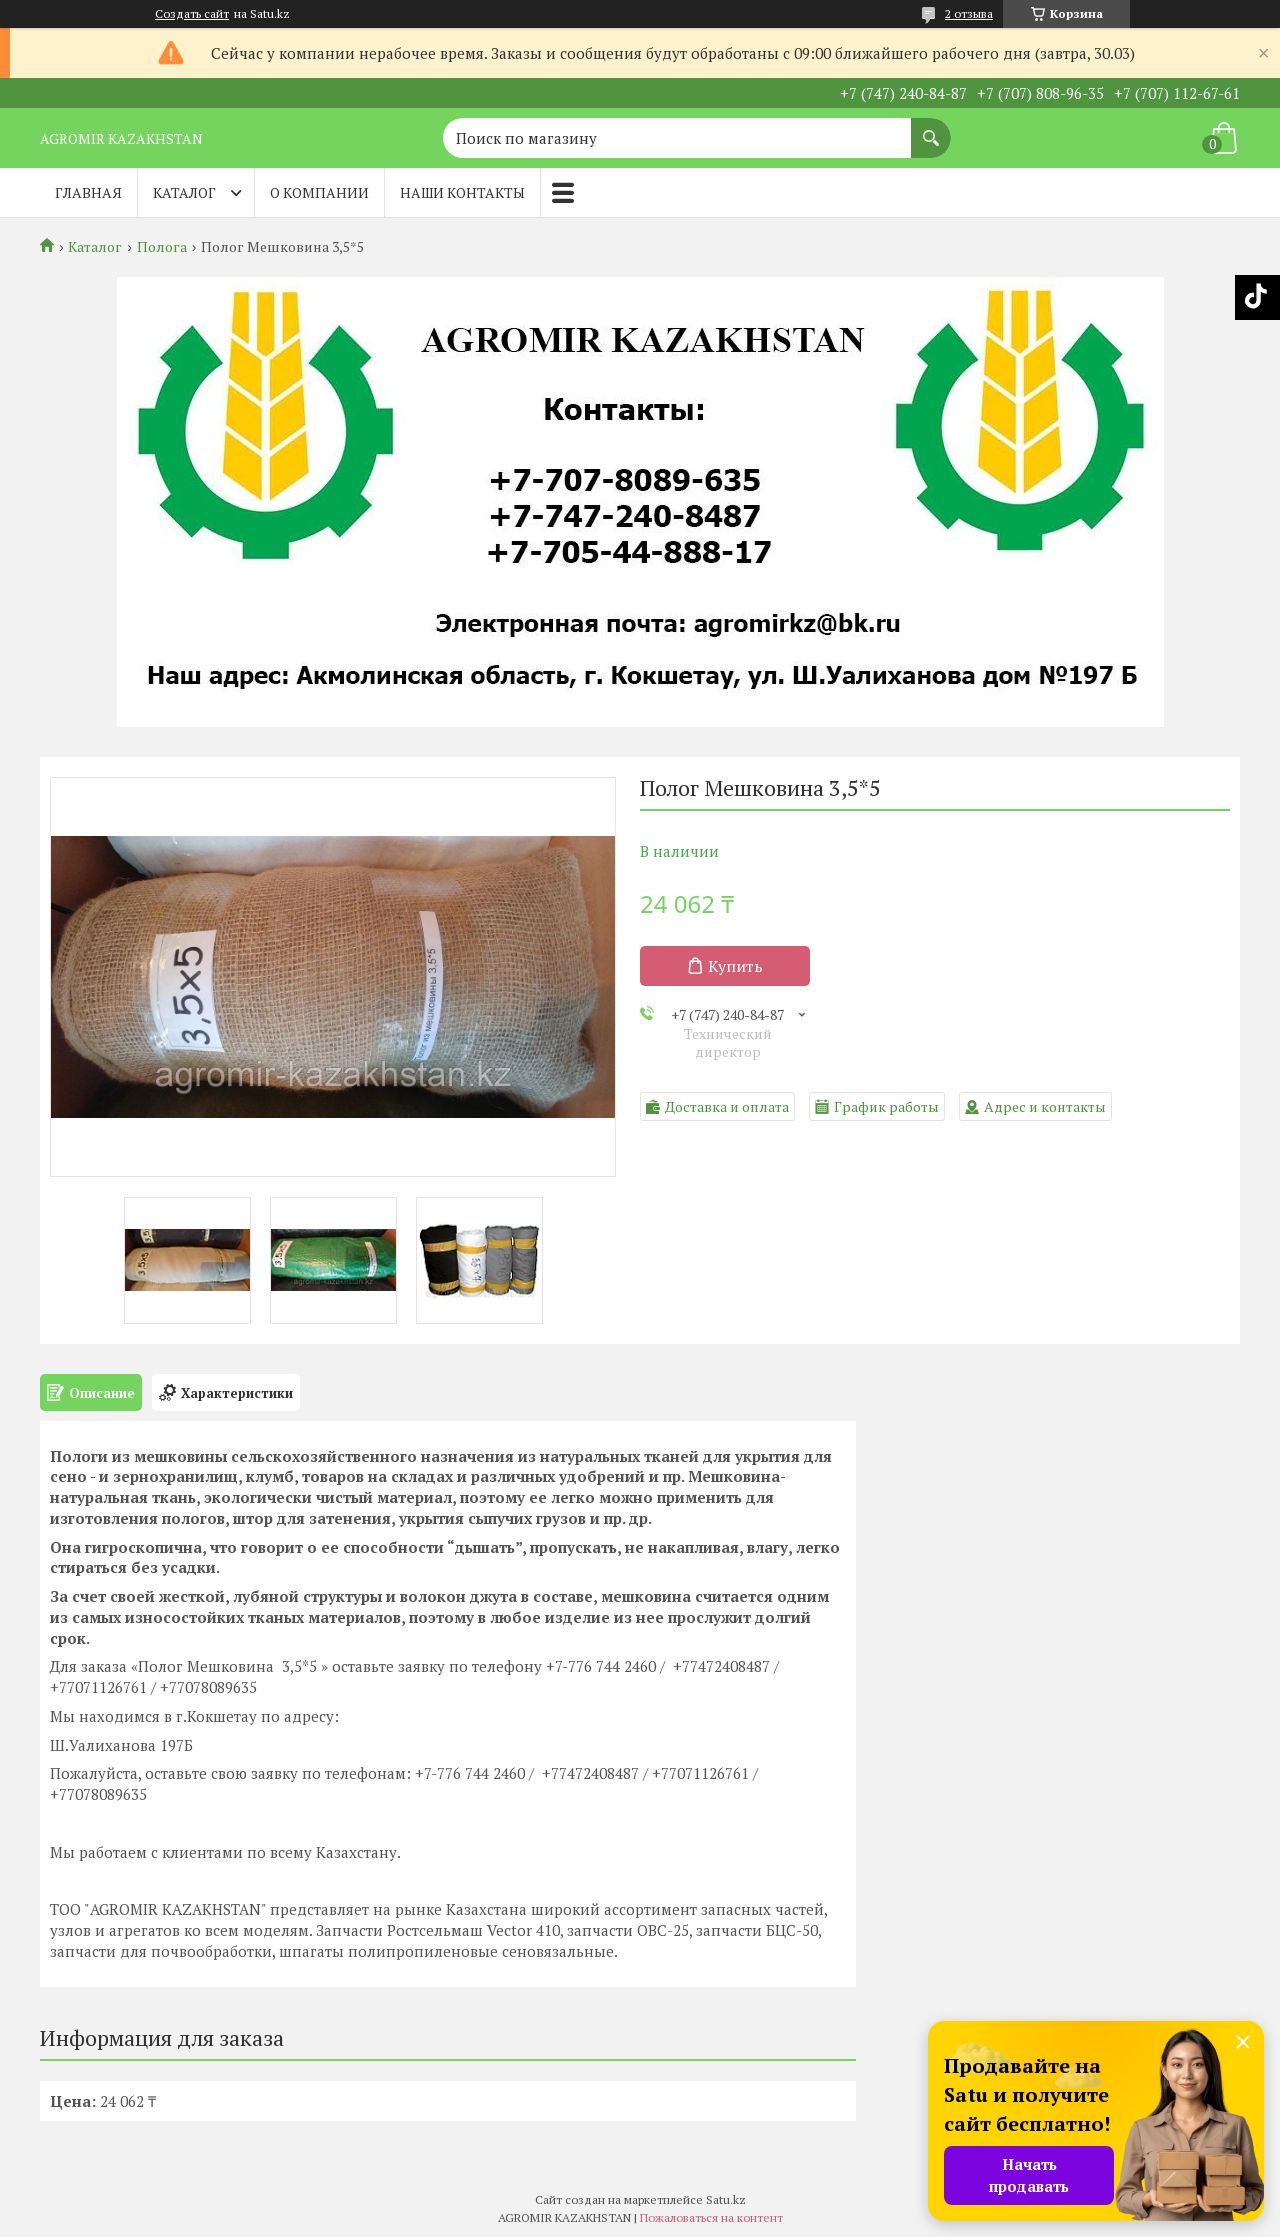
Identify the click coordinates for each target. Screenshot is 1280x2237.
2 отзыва (969, 13)
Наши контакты (462, 192)
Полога (162, 247)
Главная (88, 192)
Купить (735, 966)
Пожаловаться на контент (711, 2217)
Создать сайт (192, 14)
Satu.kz (726, 2199)
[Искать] (931, 128)
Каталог (184, 192)
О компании (319, 192)
